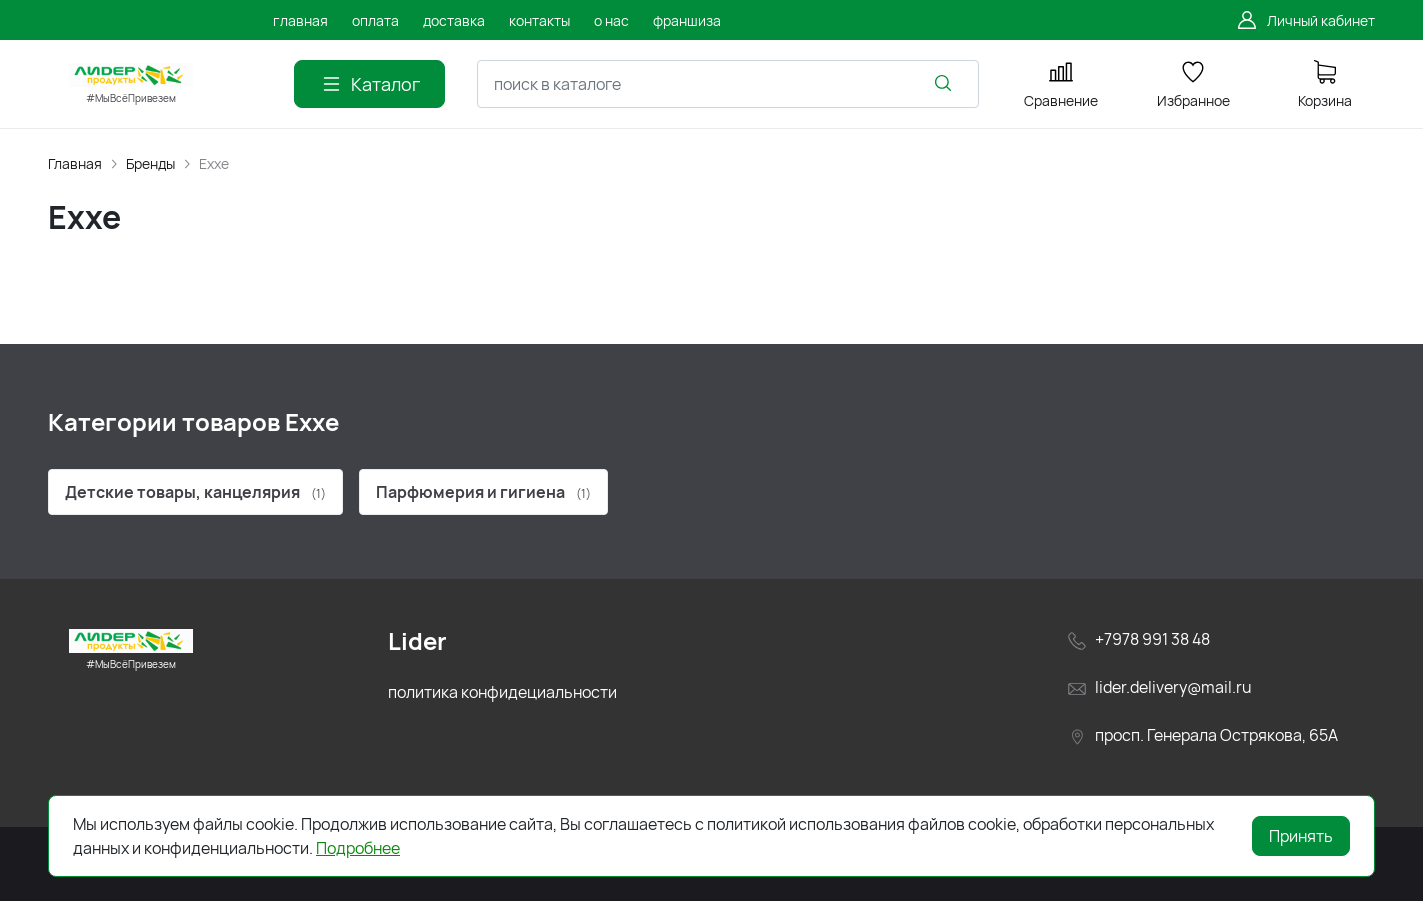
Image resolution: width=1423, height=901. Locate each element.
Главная (75, 163)
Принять (1301, 836)
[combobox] (728, 84)
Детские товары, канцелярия (195, 492)
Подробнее (358, 848)
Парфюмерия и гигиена (483, 492)
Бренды (150, 163)
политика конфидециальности (502, 692)
